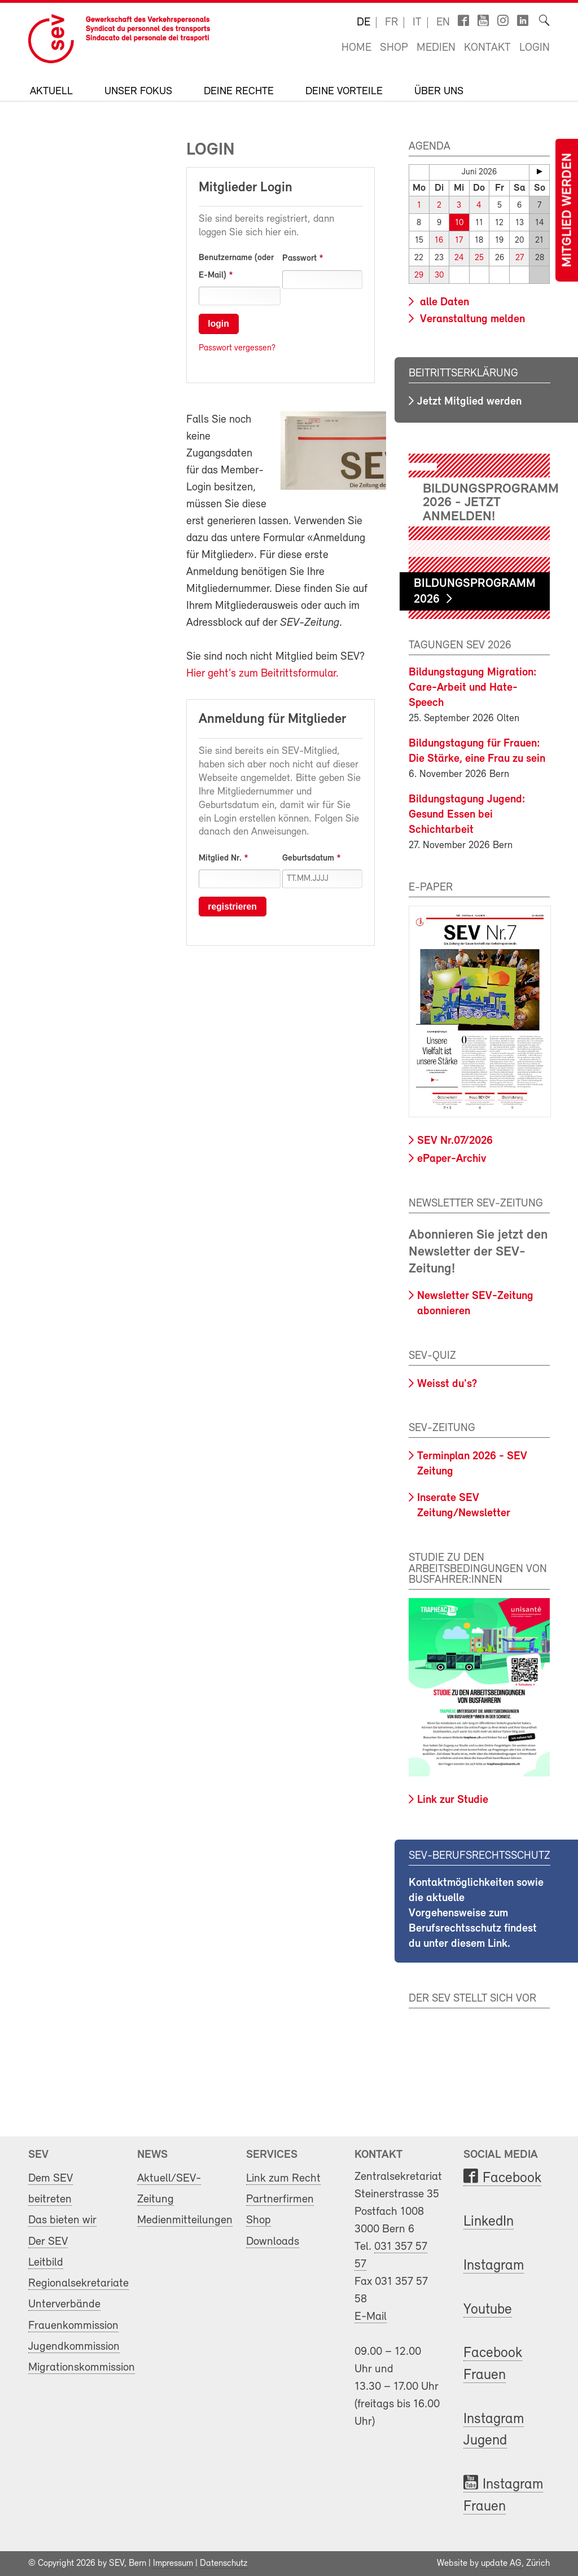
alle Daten (443, 302)
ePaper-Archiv (451, 1159)
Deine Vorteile (344, 91)
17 (459, 240)
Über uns (438, 91)
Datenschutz (223, 2563)
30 (439, 275)
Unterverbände (64, 2304)
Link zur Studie (452, 1800)
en (443, 22)
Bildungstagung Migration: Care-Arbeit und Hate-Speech (473, 688)
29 (418, 275)
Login (534, 48)
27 (519, 258)
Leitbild (45, 2262)
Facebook (512, 2178)
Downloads (272, 2242)
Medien (436, 48)
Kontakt (487, 48)
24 (459, 258)
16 (439, 240)
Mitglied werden (568, 210)
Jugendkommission (74, 2347)
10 (459, 223)
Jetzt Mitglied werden (469, 401)
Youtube (487, 2310)
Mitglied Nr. (220, 858)
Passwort (299, 258)
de (363, 22)
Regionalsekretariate (78, 2283)
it (417, 22)
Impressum (173, 2563)
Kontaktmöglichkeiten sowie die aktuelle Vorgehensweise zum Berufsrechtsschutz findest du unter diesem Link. (476, 1913)
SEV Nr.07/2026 (455, 1141)
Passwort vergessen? (237, 348)
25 (479, 258)
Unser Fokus (138, 91)
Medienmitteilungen (185, 2220)
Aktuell (51, 91)
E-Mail (370, 2317)
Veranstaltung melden (471, 319)
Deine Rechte (239, 91)
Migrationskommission (81, 2367)
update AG (501, 2563)
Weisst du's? (447, 1384)
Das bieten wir (62, 2220)
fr (391, 22)
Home (356, 48)
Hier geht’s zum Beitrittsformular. (262, 673)
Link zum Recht (283, 2178)
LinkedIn (488, 2222)
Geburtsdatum (308, 858)
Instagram (493, 2266)
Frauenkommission (73, 2326)
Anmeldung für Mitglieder (272, 719)
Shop (394, 48)
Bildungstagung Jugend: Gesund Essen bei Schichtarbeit (467, 815)
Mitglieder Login (245, 188)
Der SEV (48, 2242)
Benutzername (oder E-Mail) (236, 266)
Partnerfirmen (280, 2199)
